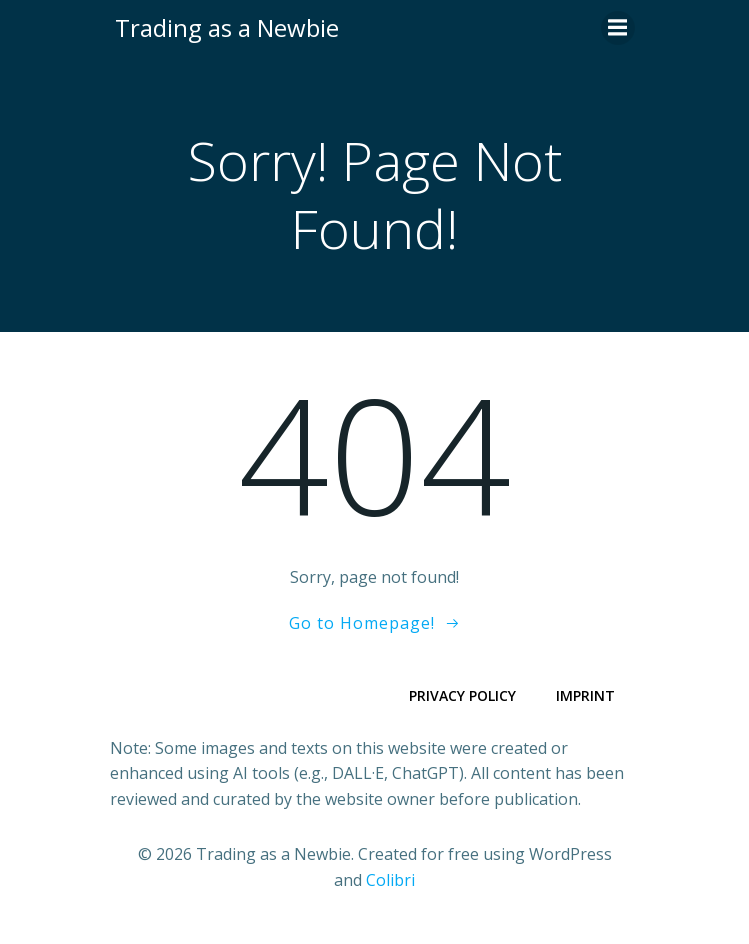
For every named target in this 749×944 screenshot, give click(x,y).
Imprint (585, 695)
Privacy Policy (462, 695)
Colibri (390, 880)
